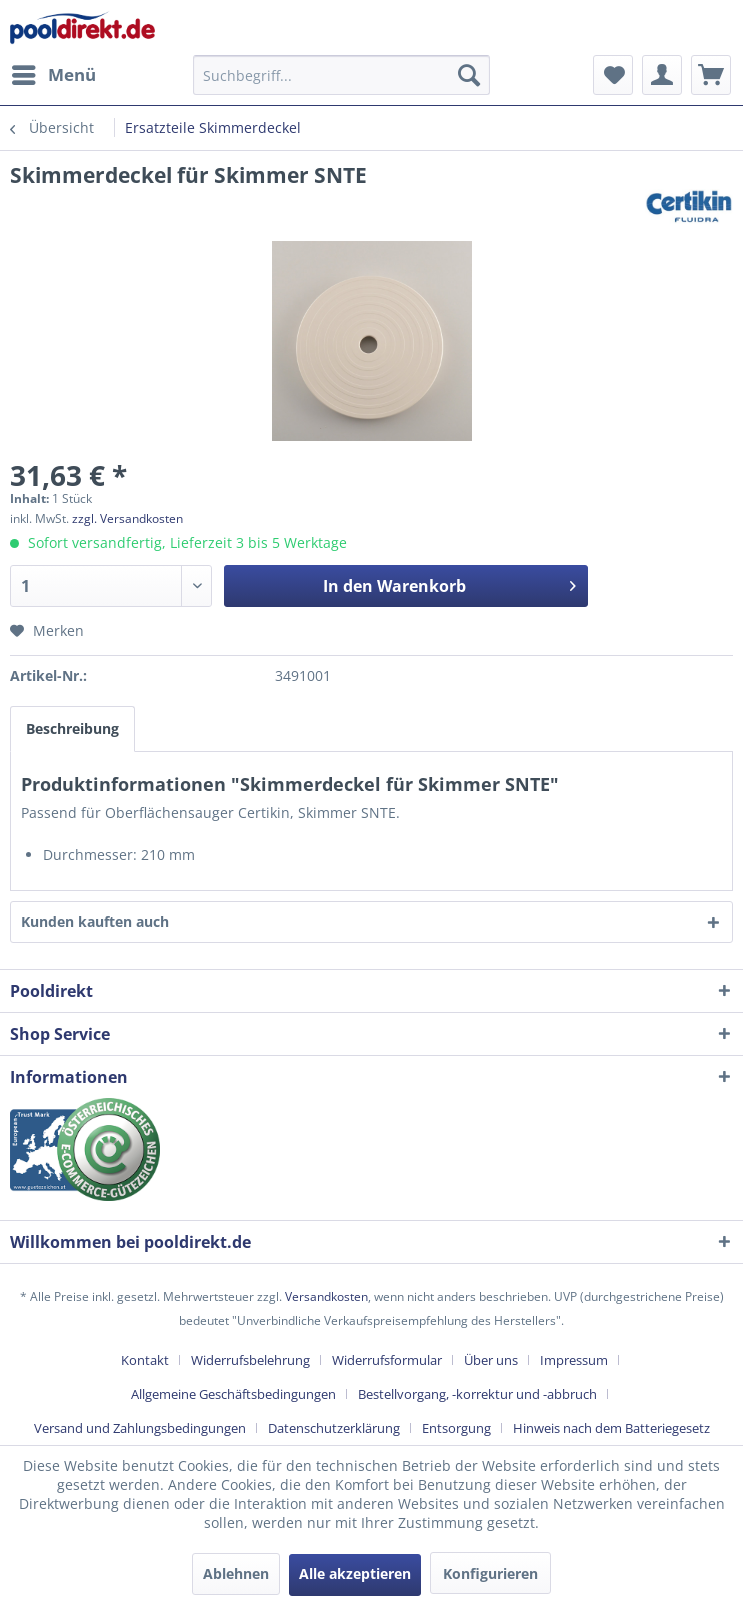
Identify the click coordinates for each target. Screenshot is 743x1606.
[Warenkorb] (711, 75)
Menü (54, 72)
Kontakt (145, 1360)
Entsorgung (456, 1428)
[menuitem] (53, 75)
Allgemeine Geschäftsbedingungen (233, 1394)
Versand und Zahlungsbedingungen (140, 1428)
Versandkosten (326, 1296)
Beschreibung (72, 728)
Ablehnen (236, 1573)
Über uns (491, 1360)
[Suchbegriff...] (341, 75)
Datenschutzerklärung (334, 1428)
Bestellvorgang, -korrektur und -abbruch (477, 1394)
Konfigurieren (490, 1573)
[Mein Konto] (662, 75)
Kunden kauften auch (95, 921)
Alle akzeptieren (355, 1573)
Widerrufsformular (387, 1360)
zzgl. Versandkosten (127, 518)
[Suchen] (469, 75)
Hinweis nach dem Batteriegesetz (611, 1428)
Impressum (574, 1360)
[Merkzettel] (613, 75)
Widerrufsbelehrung (250, 1360)
